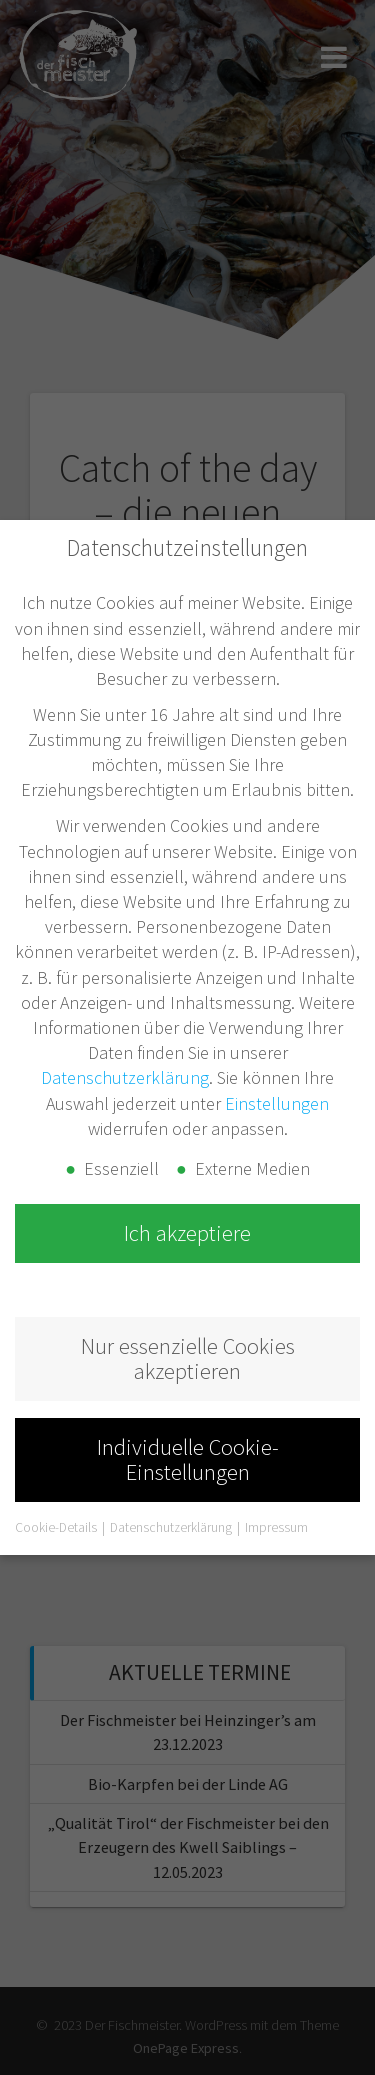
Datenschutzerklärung (125, 1077)
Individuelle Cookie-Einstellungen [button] (188, 1459)
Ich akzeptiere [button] (187, 1233)
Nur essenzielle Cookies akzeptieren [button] (188, 1358)
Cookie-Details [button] (57, 1527)
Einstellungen (277, 1103)
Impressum (276, 1527)
